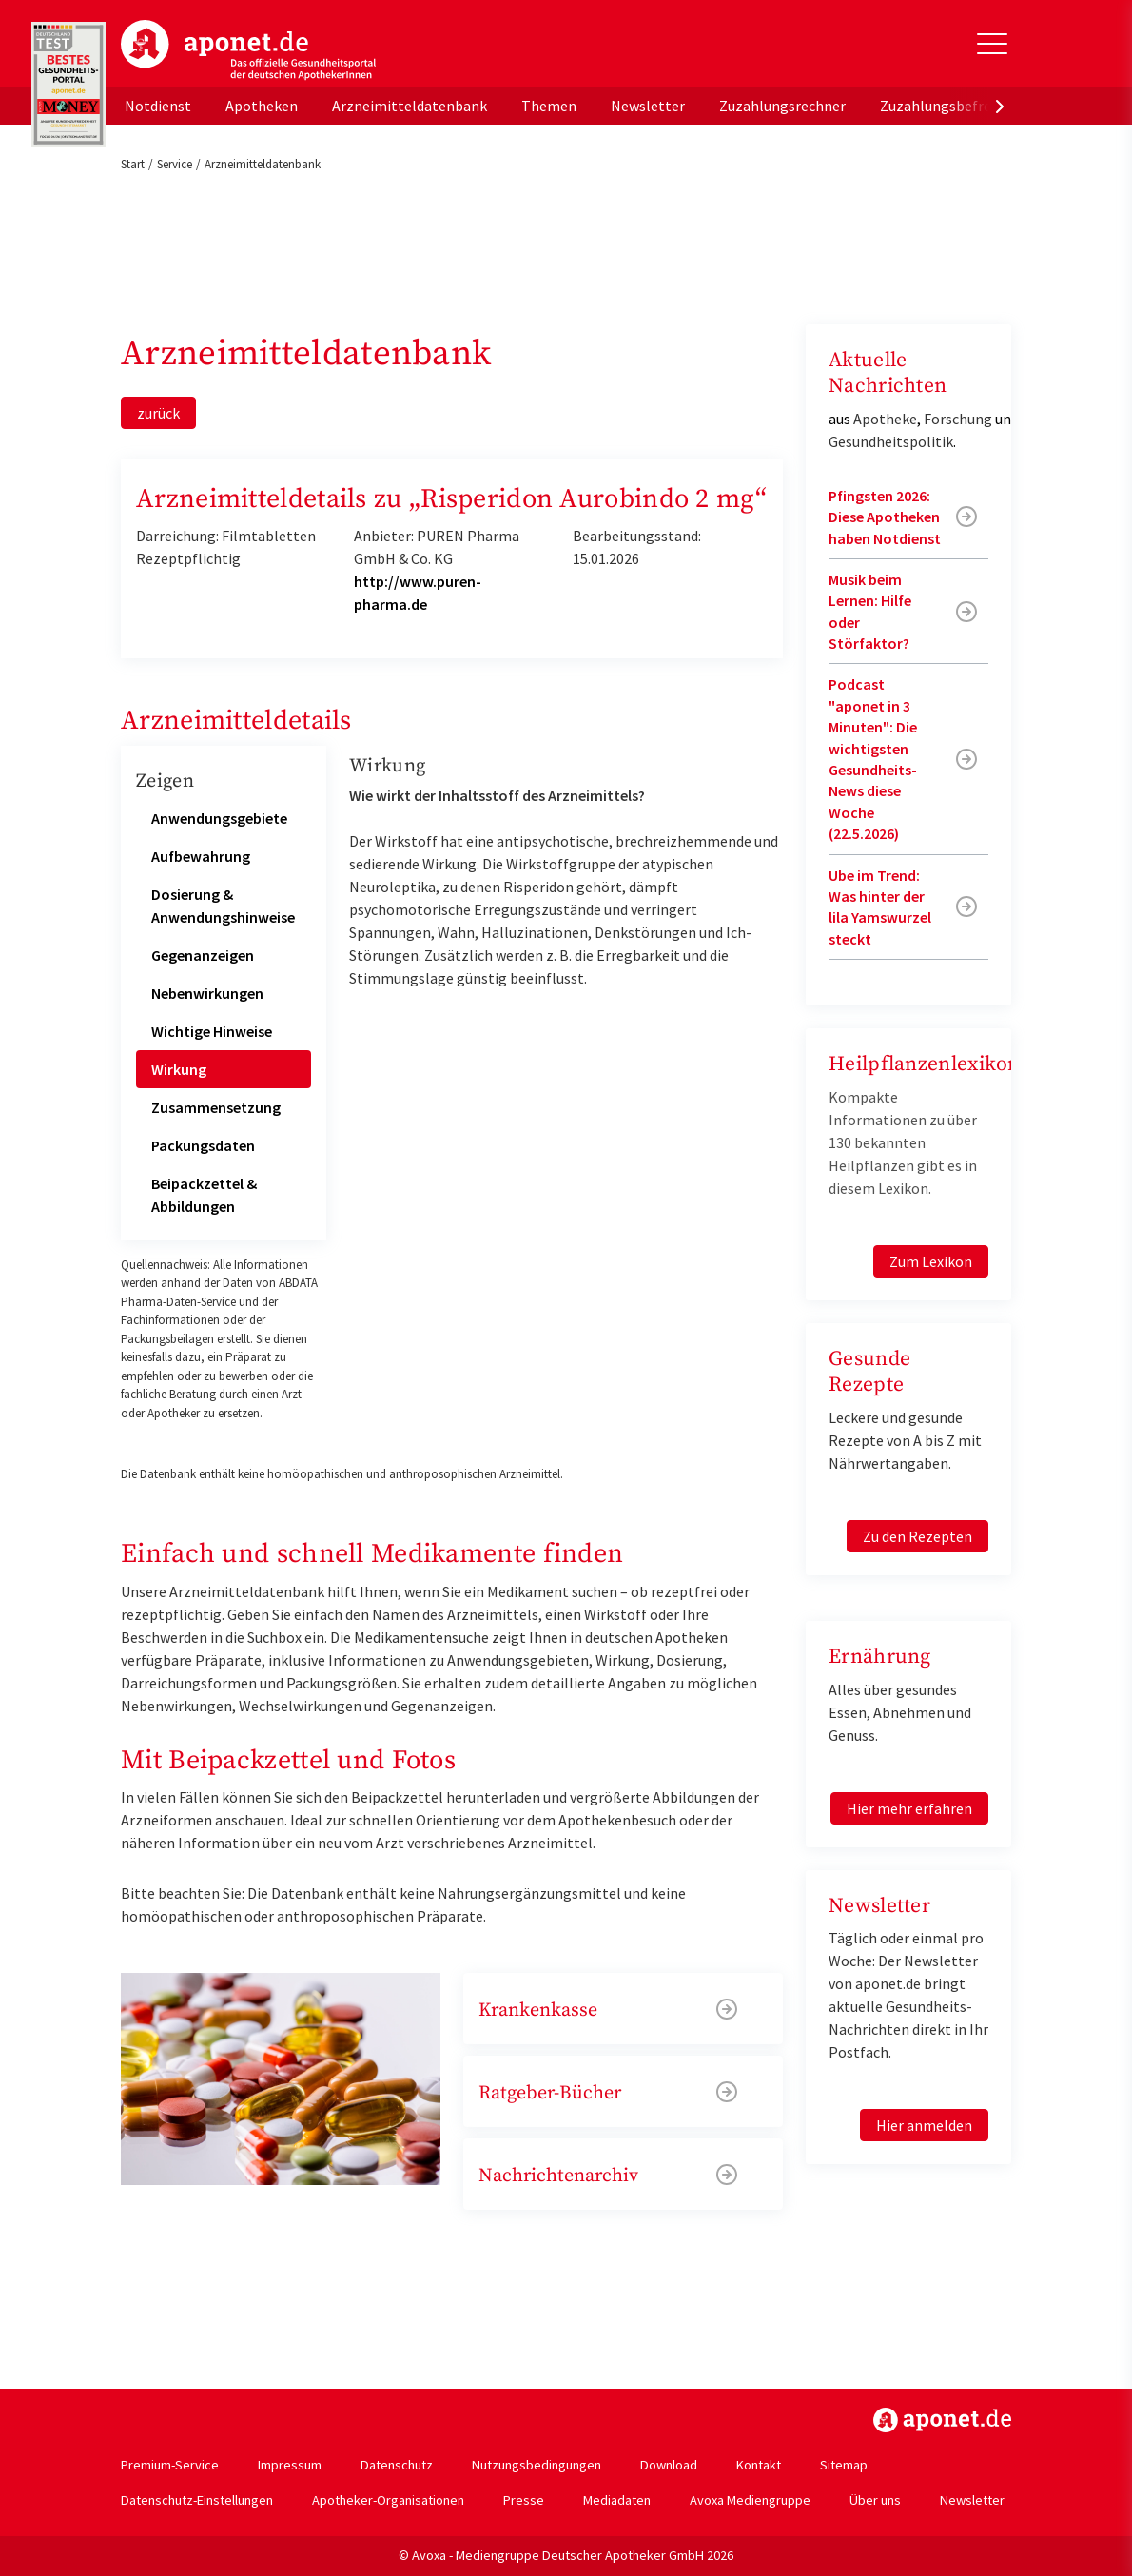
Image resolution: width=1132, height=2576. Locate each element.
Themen (548, 105)
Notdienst (158, 105)
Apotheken (261, 105)
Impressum (290, 2464)
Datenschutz (397, 2464)
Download (668, 2464)
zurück (158, 412)
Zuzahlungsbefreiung (950, 105)
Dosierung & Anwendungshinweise (223, 906)
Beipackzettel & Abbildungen (204, 1195)
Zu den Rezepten (917, 1536)
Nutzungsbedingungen (536, 2464)
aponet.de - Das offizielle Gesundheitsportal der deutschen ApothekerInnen (248, 50)
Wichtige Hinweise (211, 1031)
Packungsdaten (203, 1145)
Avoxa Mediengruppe (750, 2499)
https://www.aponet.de (942, 2420)
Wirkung (178, 1069)
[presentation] (999, 106)
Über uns (875, 2499)
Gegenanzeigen (202, 955)
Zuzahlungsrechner (782, 105)
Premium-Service (170, 2464)
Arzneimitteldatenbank (409, 105)
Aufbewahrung (200, 856)
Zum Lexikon (930, 1261)
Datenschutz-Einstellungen (197, 2499)
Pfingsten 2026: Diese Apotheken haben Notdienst (885, 517)
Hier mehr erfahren (909, 1808)
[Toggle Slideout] (992, 44)
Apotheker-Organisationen (388, 2499)
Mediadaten (617, 2499)
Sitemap (844, 2464)
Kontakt (758, 2464)
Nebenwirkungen (207, 993)
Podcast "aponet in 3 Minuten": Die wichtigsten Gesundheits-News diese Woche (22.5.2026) (873, 758)
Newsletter (648, 105)
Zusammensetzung (216, 1107)
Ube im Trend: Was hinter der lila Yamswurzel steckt (880, 907)
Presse (523, 2499)
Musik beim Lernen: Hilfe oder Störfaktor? (870, 611)
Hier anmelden (924, 2125)
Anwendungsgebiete (219, 818)
